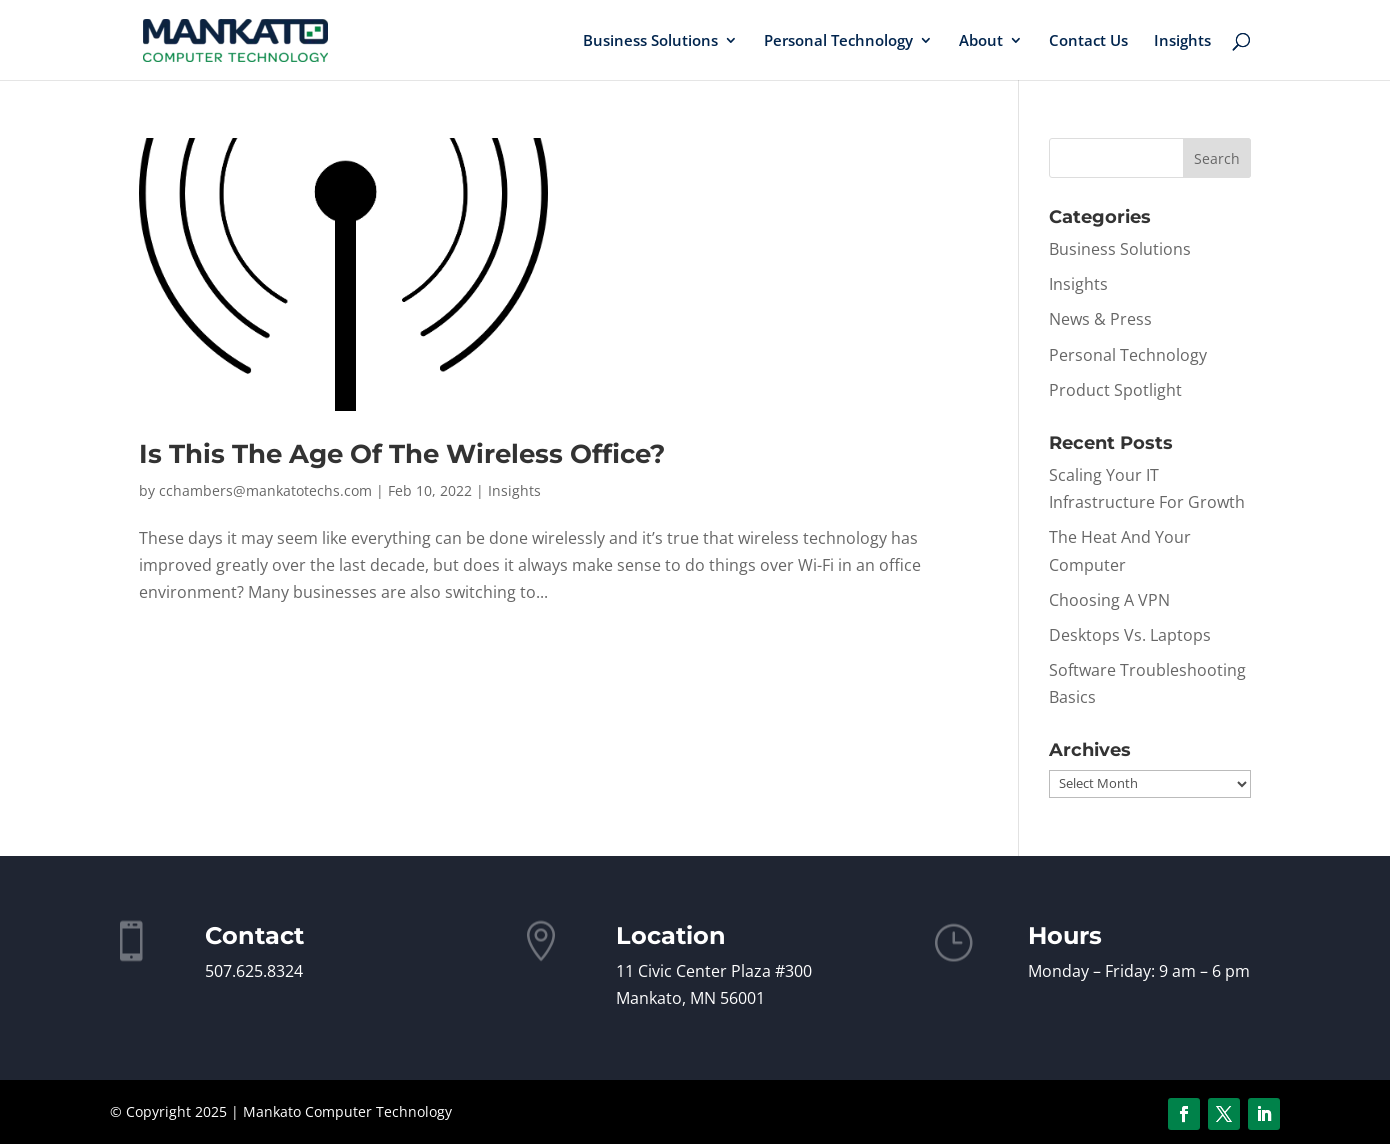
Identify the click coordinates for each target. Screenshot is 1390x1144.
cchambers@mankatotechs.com (265, 490)
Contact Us (1088, 41)
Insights (1182, 41)
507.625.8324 (254, 971)
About (981, 41)
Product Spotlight (1115, 390)
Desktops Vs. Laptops (1130, 635)
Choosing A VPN (1109, 600)
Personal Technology (838, 41)
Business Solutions (650, 41)
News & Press (1100, 319)
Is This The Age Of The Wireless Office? (402, 454)
